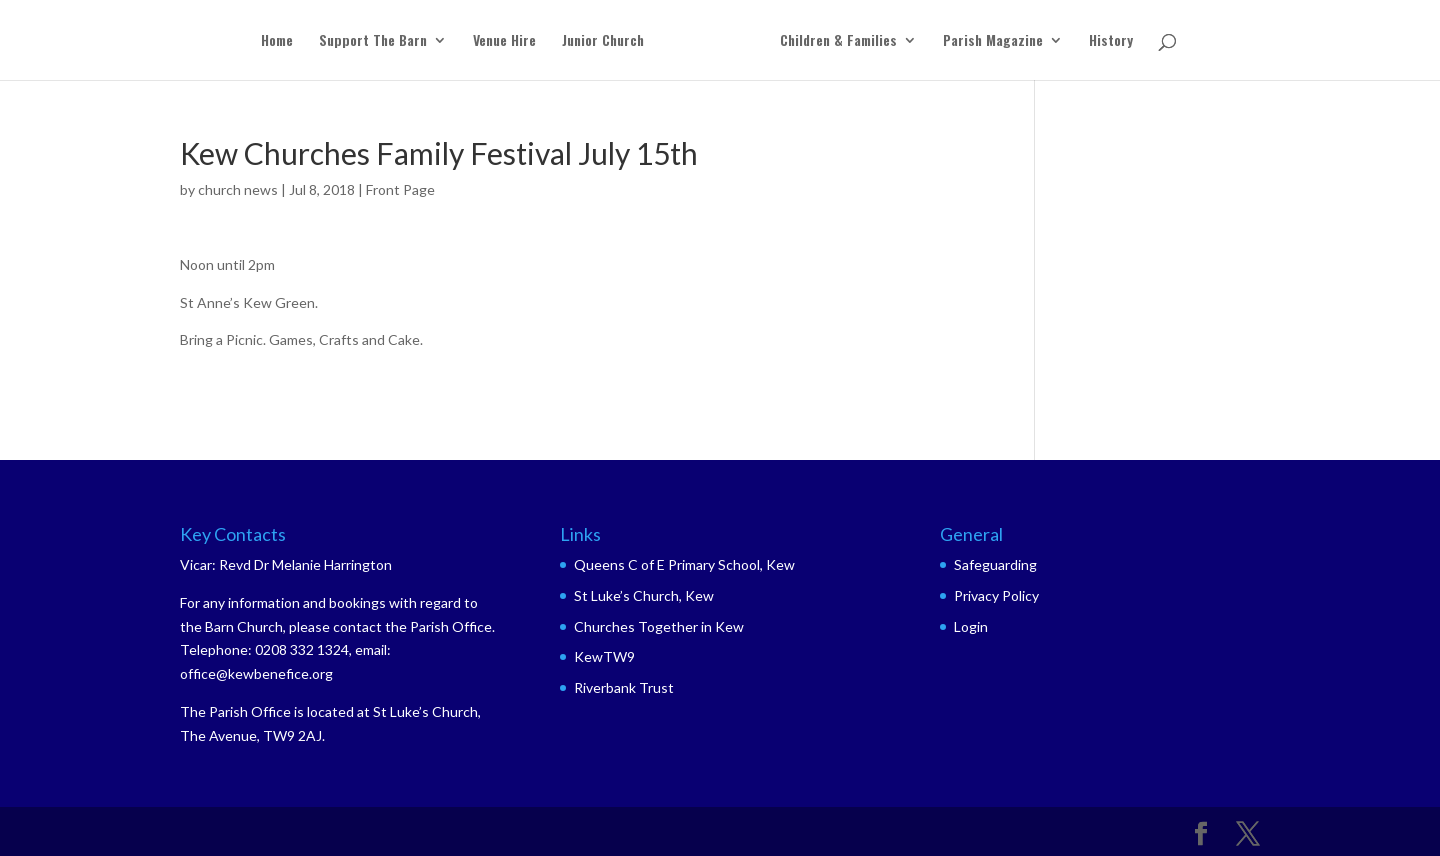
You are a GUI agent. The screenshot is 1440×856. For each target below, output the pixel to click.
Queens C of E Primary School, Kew (684, 564)
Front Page (400, 189)
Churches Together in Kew (659, 626)
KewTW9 (604, 656)
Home (277, 41)
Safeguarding (995, 564)
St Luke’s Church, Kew (644, 595)
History (1111, 41)
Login (971, 626)
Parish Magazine (993, 41)
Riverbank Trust (624, 687)
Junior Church (603, 41)
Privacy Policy (996, 595)
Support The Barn (373, 41)
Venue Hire (504, 41)
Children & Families (838, 41)
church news (238, 189)
